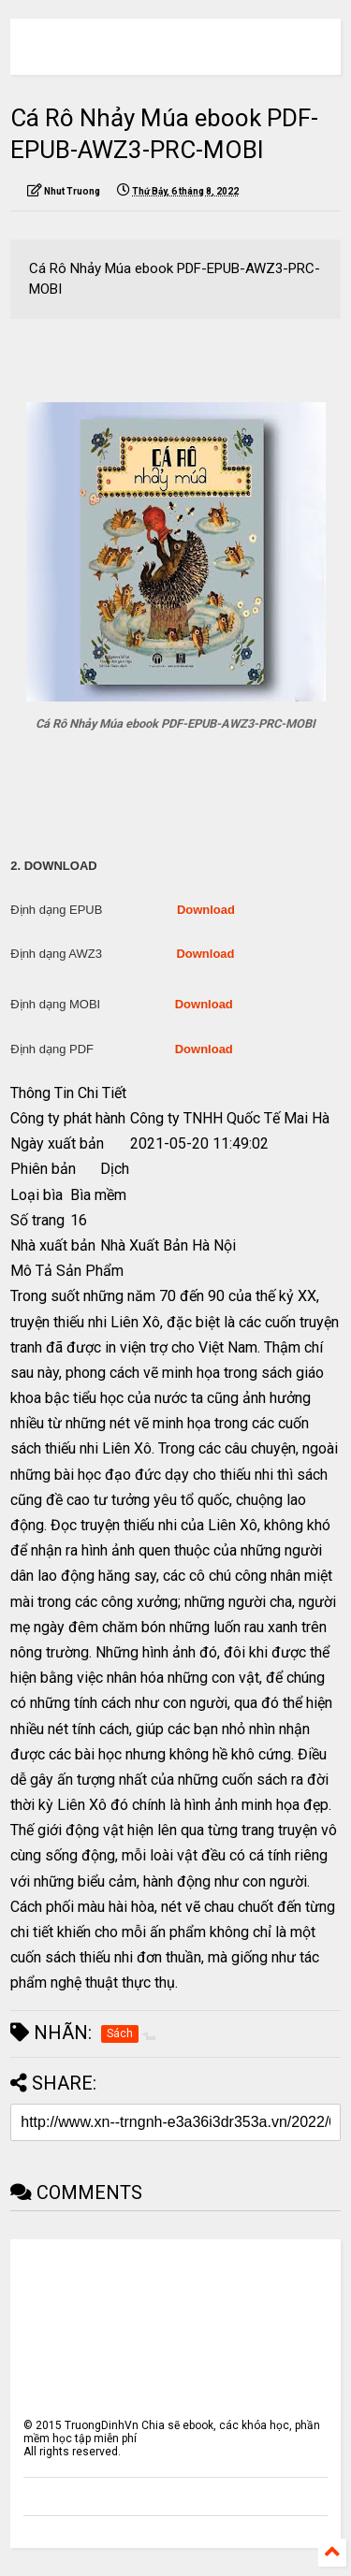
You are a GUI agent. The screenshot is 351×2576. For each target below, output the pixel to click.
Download (206, 910)
